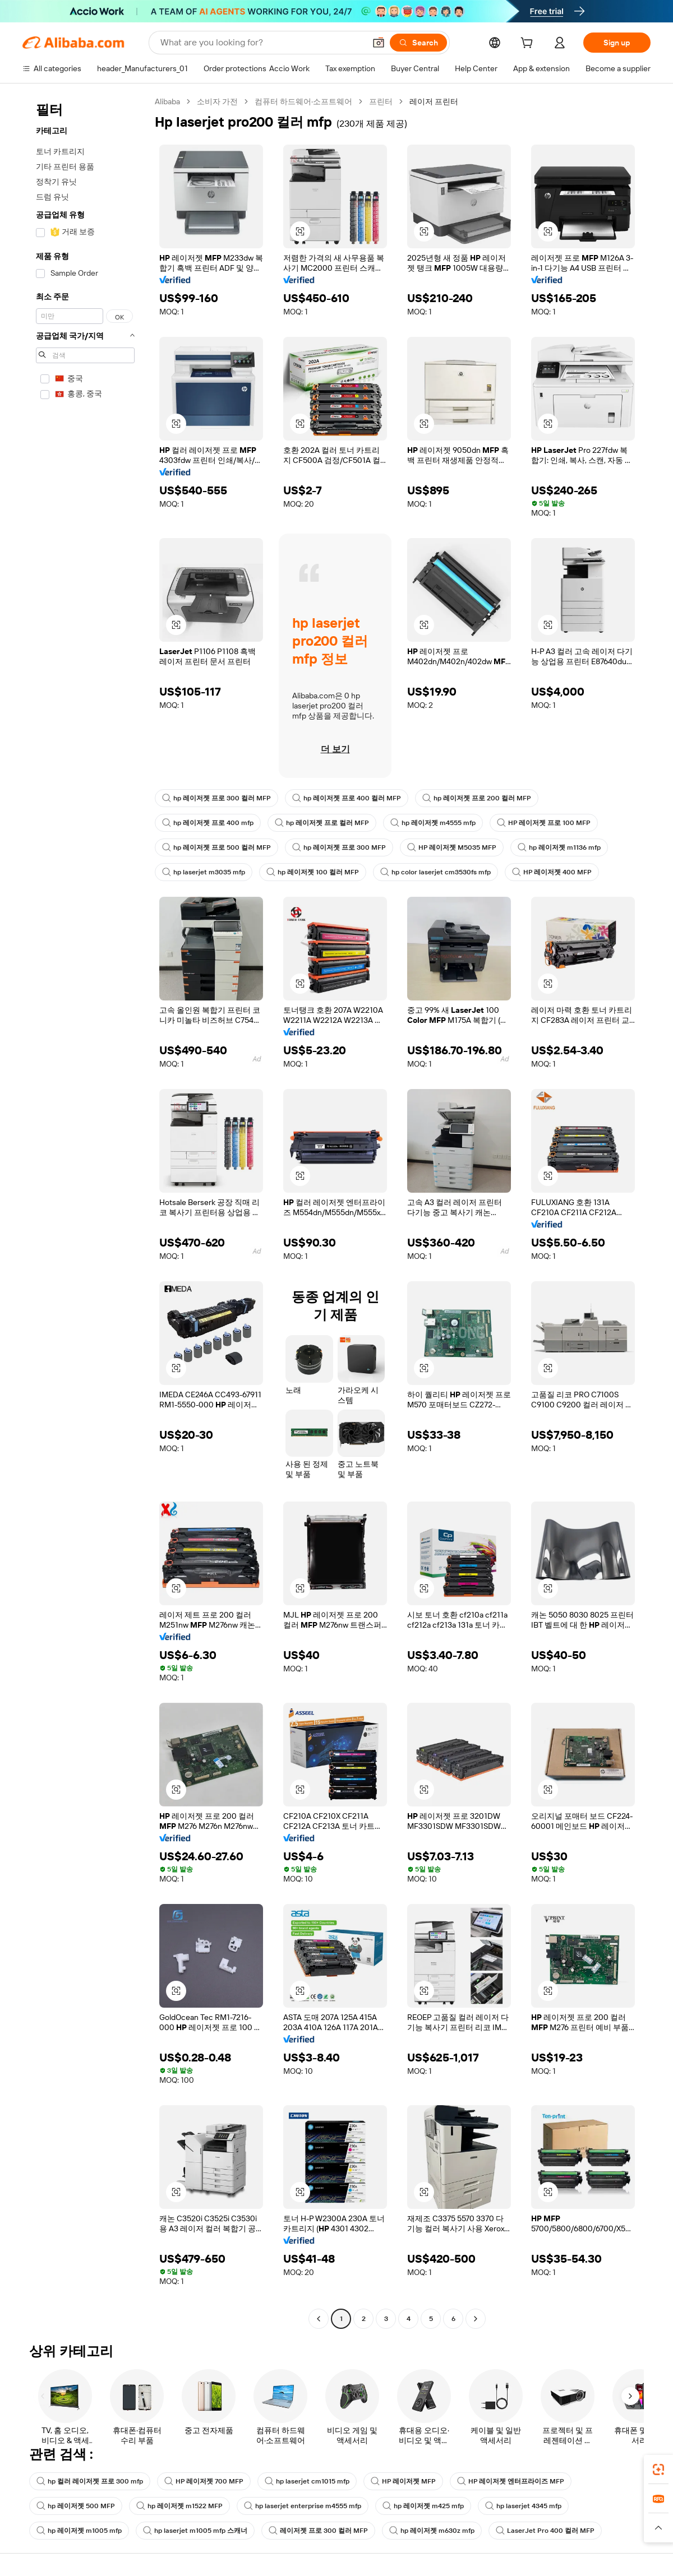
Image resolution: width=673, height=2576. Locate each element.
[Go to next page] (475, 2319)
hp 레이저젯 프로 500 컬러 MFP (216, 847)
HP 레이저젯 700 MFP (203, 2481)
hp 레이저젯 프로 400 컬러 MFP (346, 798)
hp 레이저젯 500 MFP (75, 2505)
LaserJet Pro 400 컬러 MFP (545, 2530)
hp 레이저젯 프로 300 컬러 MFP (216, 798)
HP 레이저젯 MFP (403, 2481)
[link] (658, 2469)
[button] (378, 42)
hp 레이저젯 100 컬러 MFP (312, 872)
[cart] (528, 44)
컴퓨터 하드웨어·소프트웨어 (303, 101)
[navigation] (85, 1211)
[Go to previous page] (318, 2319)
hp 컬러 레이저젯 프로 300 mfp (89, 2481)
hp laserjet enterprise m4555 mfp (302, 2505)
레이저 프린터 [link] (433, 101)
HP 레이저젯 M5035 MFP (451, 847)
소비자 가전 (217, 101)
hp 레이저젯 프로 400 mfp (207, 822)
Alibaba (167, 101)
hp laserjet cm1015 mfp (307, 2481)
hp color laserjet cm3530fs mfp (435, 872)
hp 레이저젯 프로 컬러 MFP (322, 822)
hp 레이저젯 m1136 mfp (559, 847)
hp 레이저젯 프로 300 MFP (339, 847)
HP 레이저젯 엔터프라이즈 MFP (510, 2481)
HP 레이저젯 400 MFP (552, 872)
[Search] (418, 43)
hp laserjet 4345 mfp (523, 2505)
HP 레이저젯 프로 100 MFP (544, 822)
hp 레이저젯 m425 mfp (423, 2505)
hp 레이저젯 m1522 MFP (179, 2505)
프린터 (381, 101)
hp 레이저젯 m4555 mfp (433, 822)
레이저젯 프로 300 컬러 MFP (318, 2530)
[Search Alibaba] (261, 42)
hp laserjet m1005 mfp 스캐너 (195, 2530)
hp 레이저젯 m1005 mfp (79, 2530)
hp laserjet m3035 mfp (203, 872)
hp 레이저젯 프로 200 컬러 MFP (476, 798)
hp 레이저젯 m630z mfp (431, 2530)
